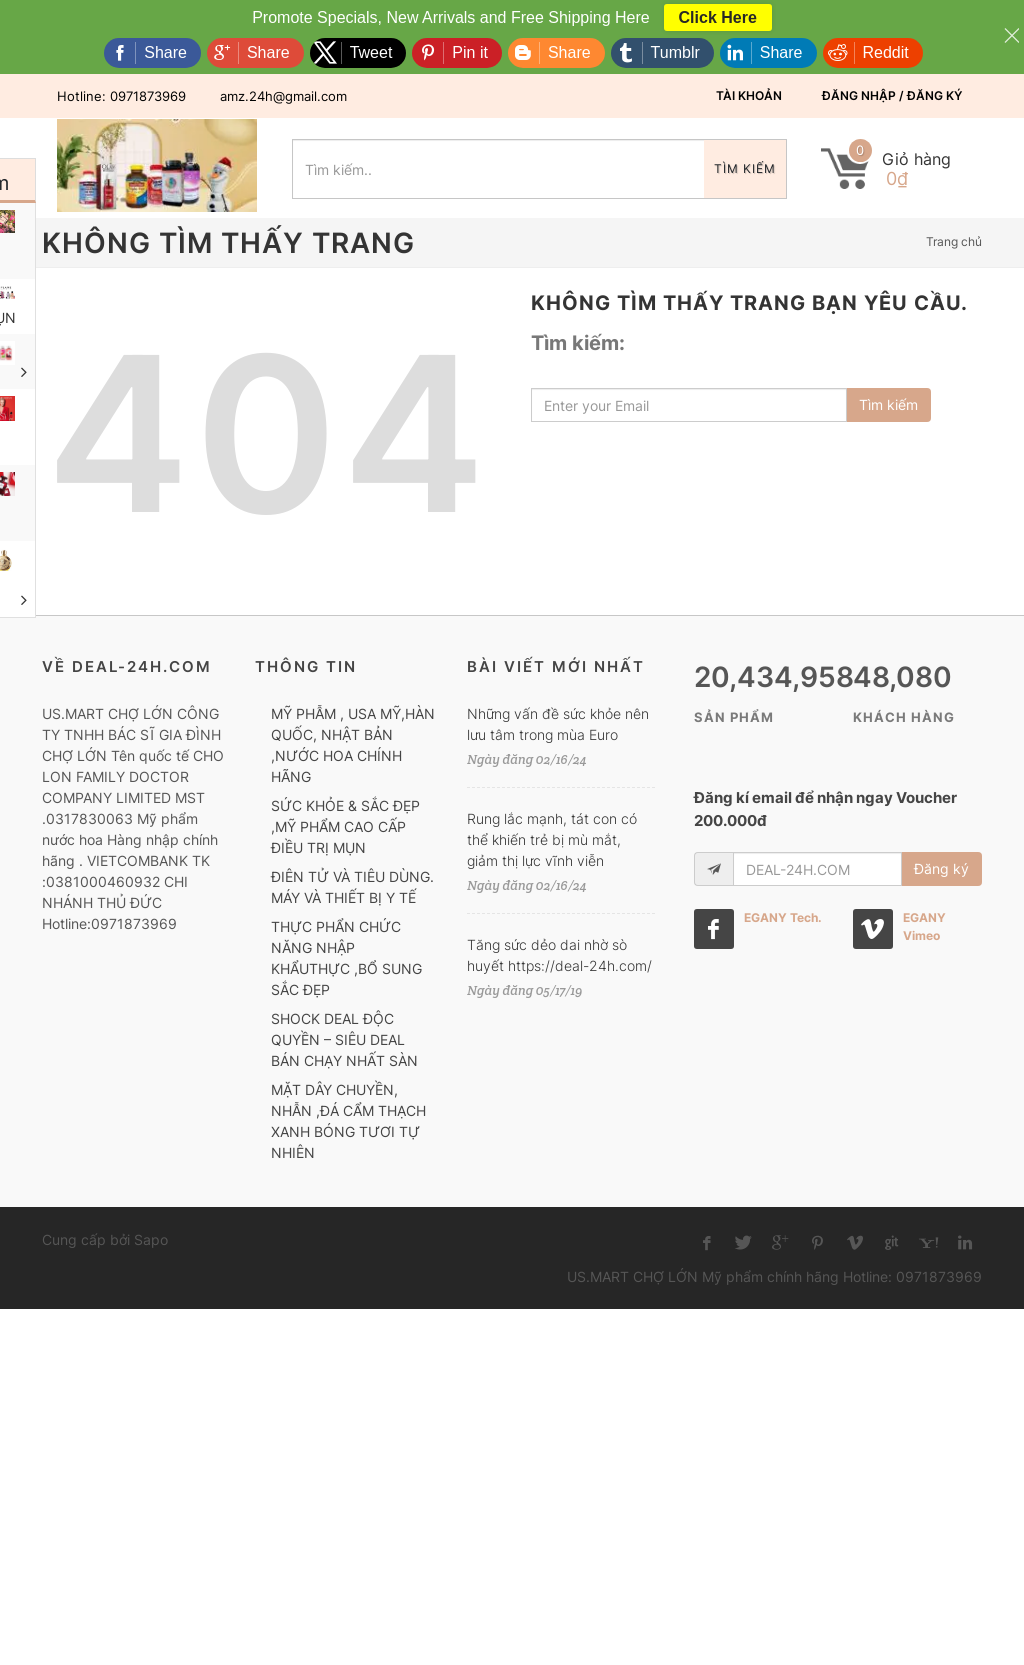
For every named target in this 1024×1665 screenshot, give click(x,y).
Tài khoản (749, 95)
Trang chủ (954, 241)
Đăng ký (941, 868)
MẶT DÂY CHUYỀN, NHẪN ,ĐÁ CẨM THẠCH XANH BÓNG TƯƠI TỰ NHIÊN (348, 1121)
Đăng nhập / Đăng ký (892, 95)
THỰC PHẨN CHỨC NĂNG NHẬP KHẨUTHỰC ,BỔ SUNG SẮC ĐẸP (346, 958)
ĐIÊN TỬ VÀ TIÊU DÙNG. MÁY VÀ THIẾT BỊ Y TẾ (352, 887)
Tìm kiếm (745, 168)
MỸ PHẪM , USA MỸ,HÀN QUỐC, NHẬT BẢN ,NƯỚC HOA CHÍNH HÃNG (353, 745)
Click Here (718, 17)
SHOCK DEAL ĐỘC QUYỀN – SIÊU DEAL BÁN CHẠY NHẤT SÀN (344, 1039)
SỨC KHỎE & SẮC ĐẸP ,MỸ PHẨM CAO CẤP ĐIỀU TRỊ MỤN (345, 826)
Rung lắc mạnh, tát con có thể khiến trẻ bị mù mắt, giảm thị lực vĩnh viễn (552, 839)
